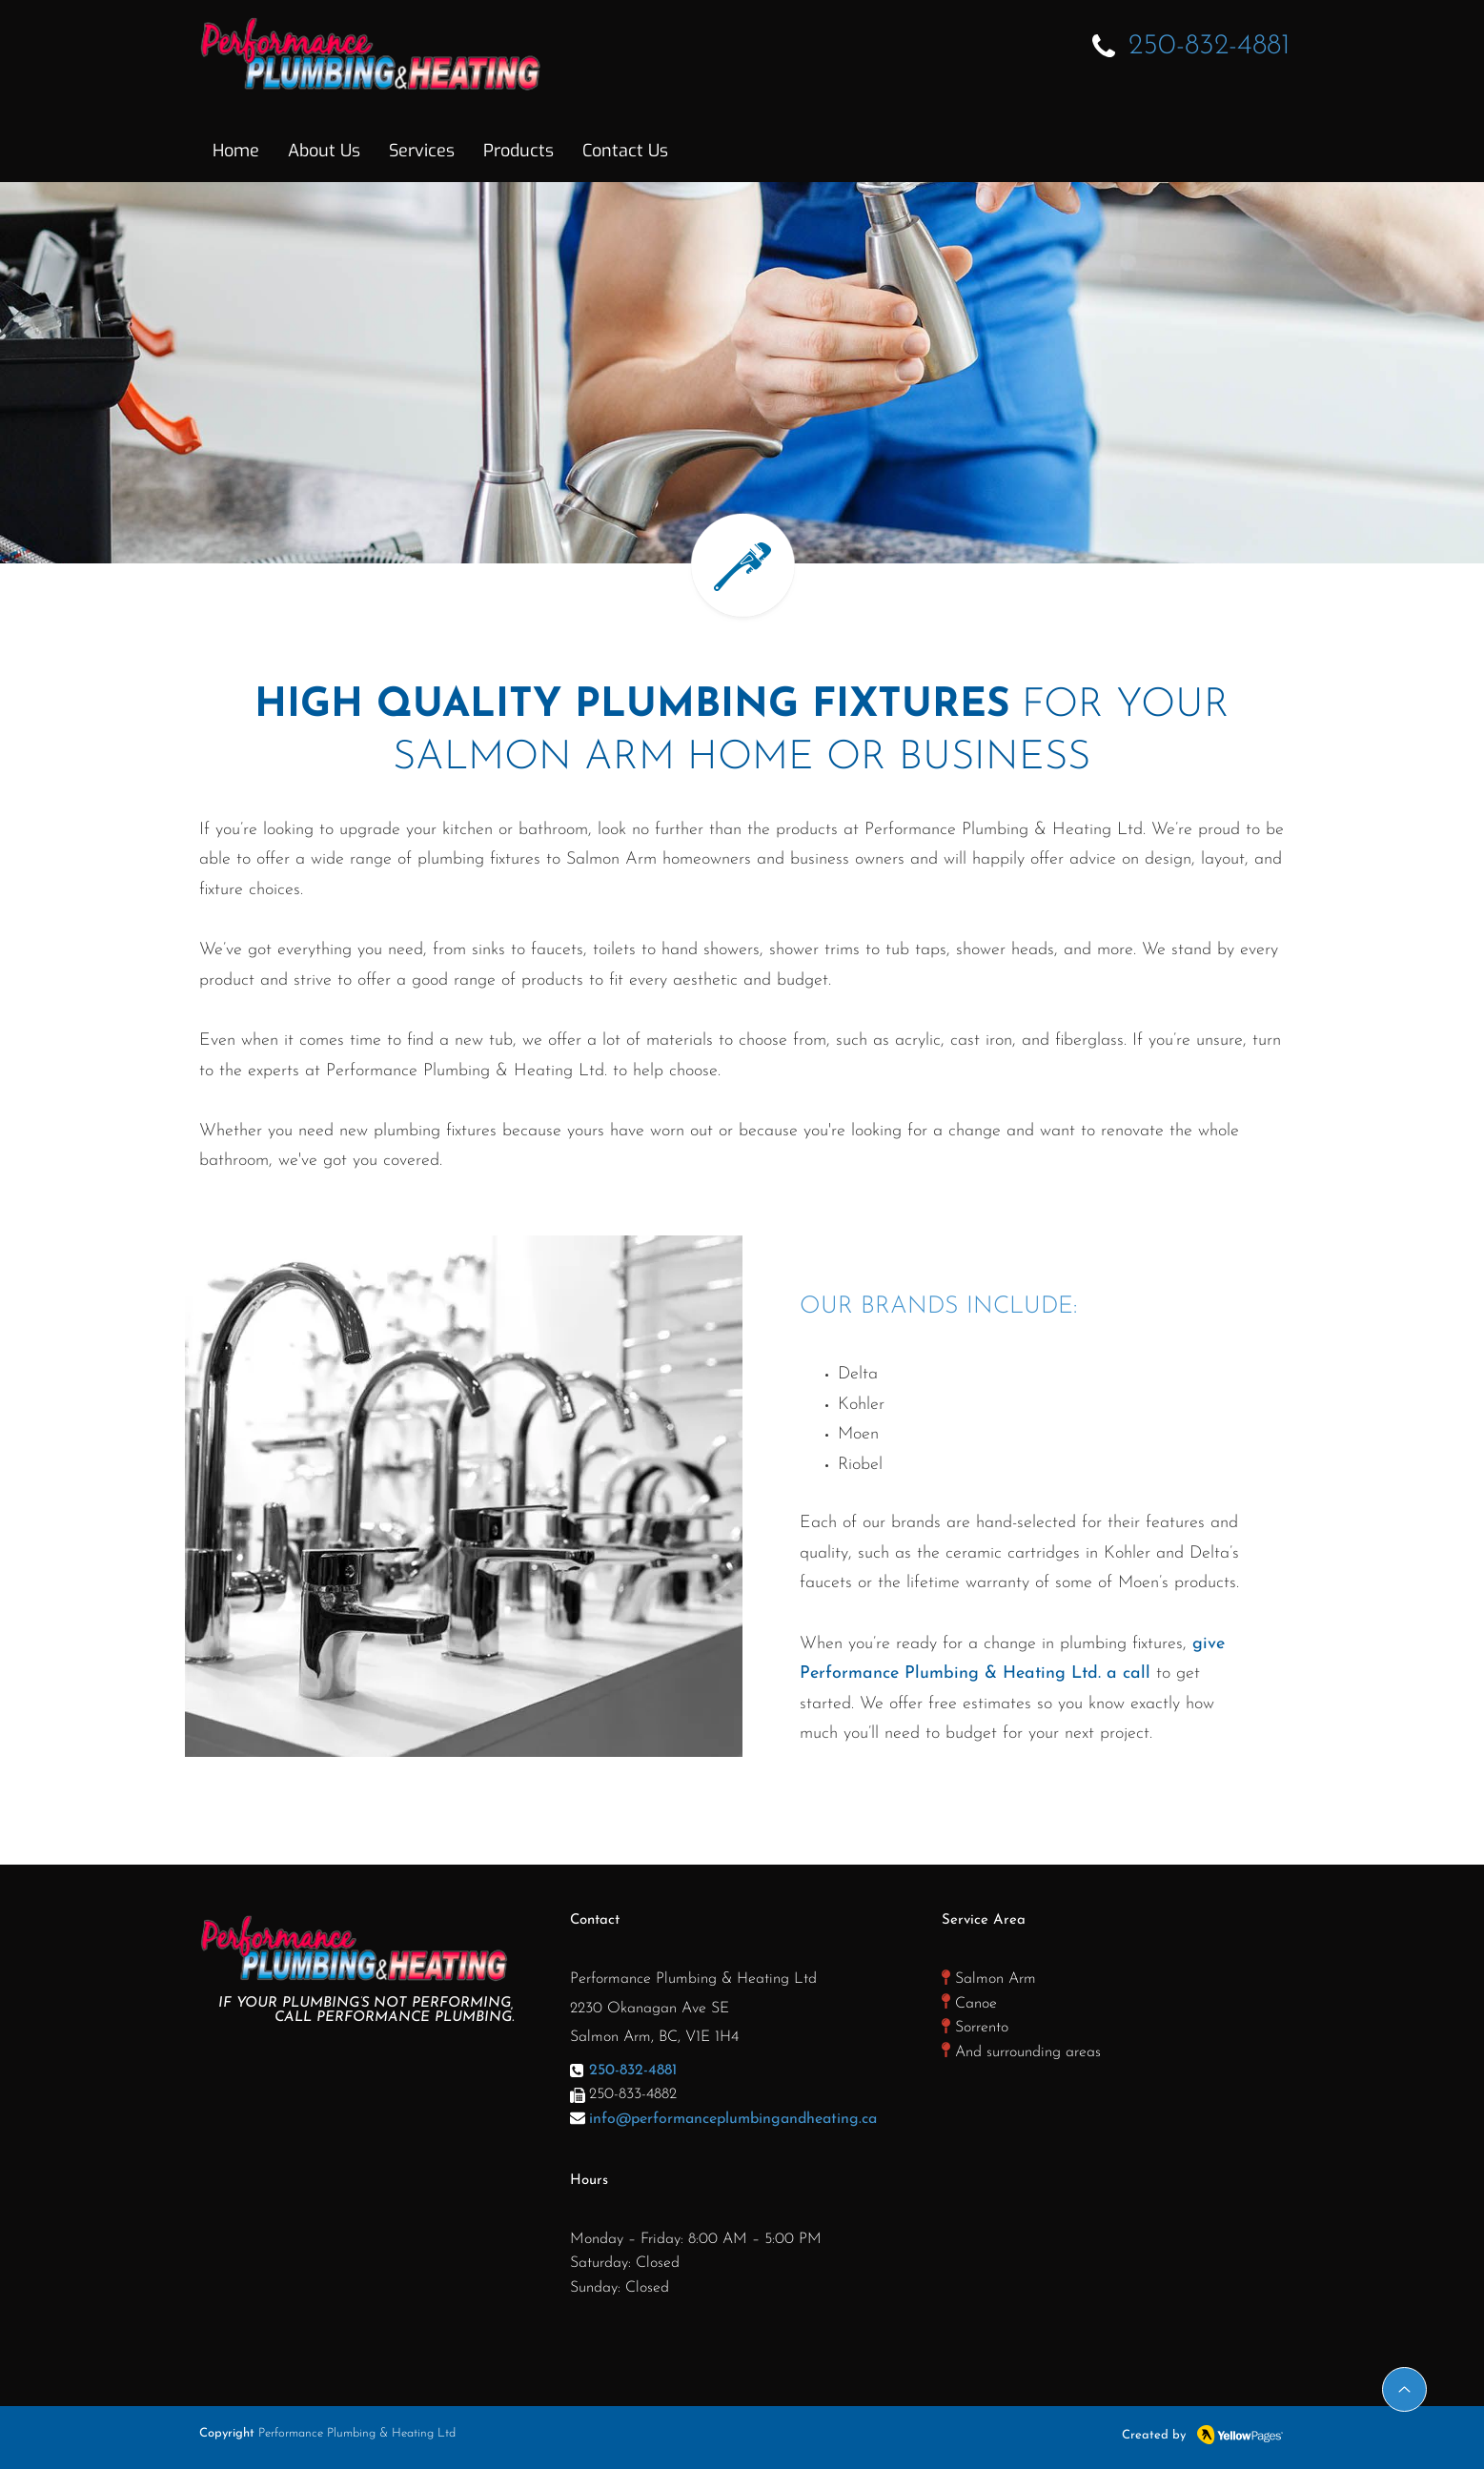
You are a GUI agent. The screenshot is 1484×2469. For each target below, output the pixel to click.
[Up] (1404, 2389)
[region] (463, 1496)
